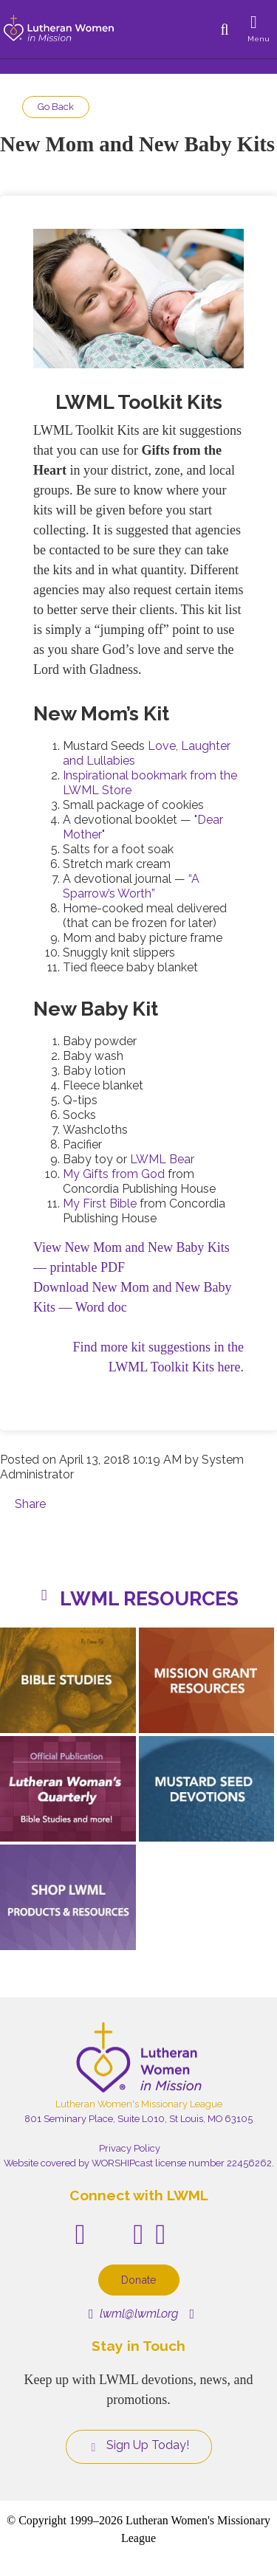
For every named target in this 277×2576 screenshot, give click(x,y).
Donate (139, 2279)
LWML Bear (162, 1159)
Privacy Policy (129, 2148)
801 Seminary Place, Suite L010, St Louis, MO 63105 (138, 2118)
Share (30, 1504)
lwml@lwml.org (133, 2314)
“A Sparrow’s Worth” (131, 886)
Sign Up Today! (139, 2445)
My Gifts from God (114, 1174)
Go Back (56, 106)
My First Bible (100, 1203)
